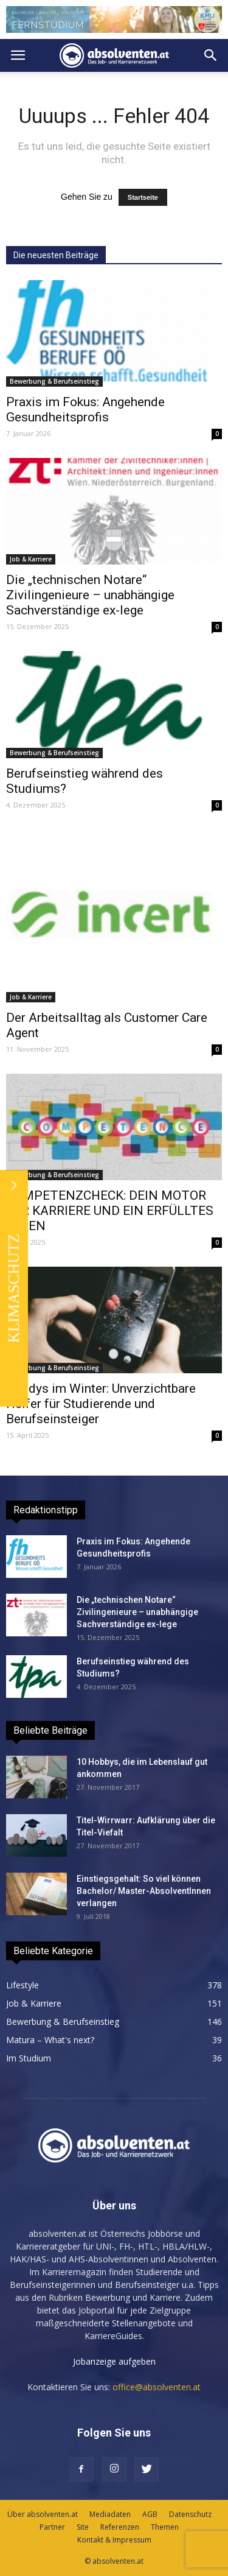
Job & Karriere (31, 559)
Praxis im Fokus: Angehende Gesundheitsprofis (85, 409)
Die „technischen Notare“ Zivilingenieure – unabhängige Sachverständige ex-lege (90, 595)
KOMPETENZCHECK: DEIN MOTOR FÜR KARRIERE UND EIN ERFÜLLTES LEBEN (109, 1210)
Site (83, 2527)
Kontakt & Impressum (114, 2540)
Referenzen (119, 2527)
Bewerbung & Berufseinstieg (54, 381)
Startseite (143, 197)
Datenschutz (190, 2514)
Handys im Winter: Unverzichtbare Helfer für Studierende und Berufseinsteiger (101, 1403)
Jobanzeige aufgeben (114, 2361)
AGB (149, 2514)
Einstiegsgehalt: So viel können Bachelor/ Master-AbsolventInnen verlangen (144, 1891)
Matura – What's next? (50, 2040)
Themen (165, 2527)
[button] (211, 55)
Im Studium (28, 2058)
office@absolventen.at (156, 2387)
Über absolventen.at (42, 2514)
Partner (52, 2527)
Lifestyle (22, 1985)
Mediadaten (110, 2514)
